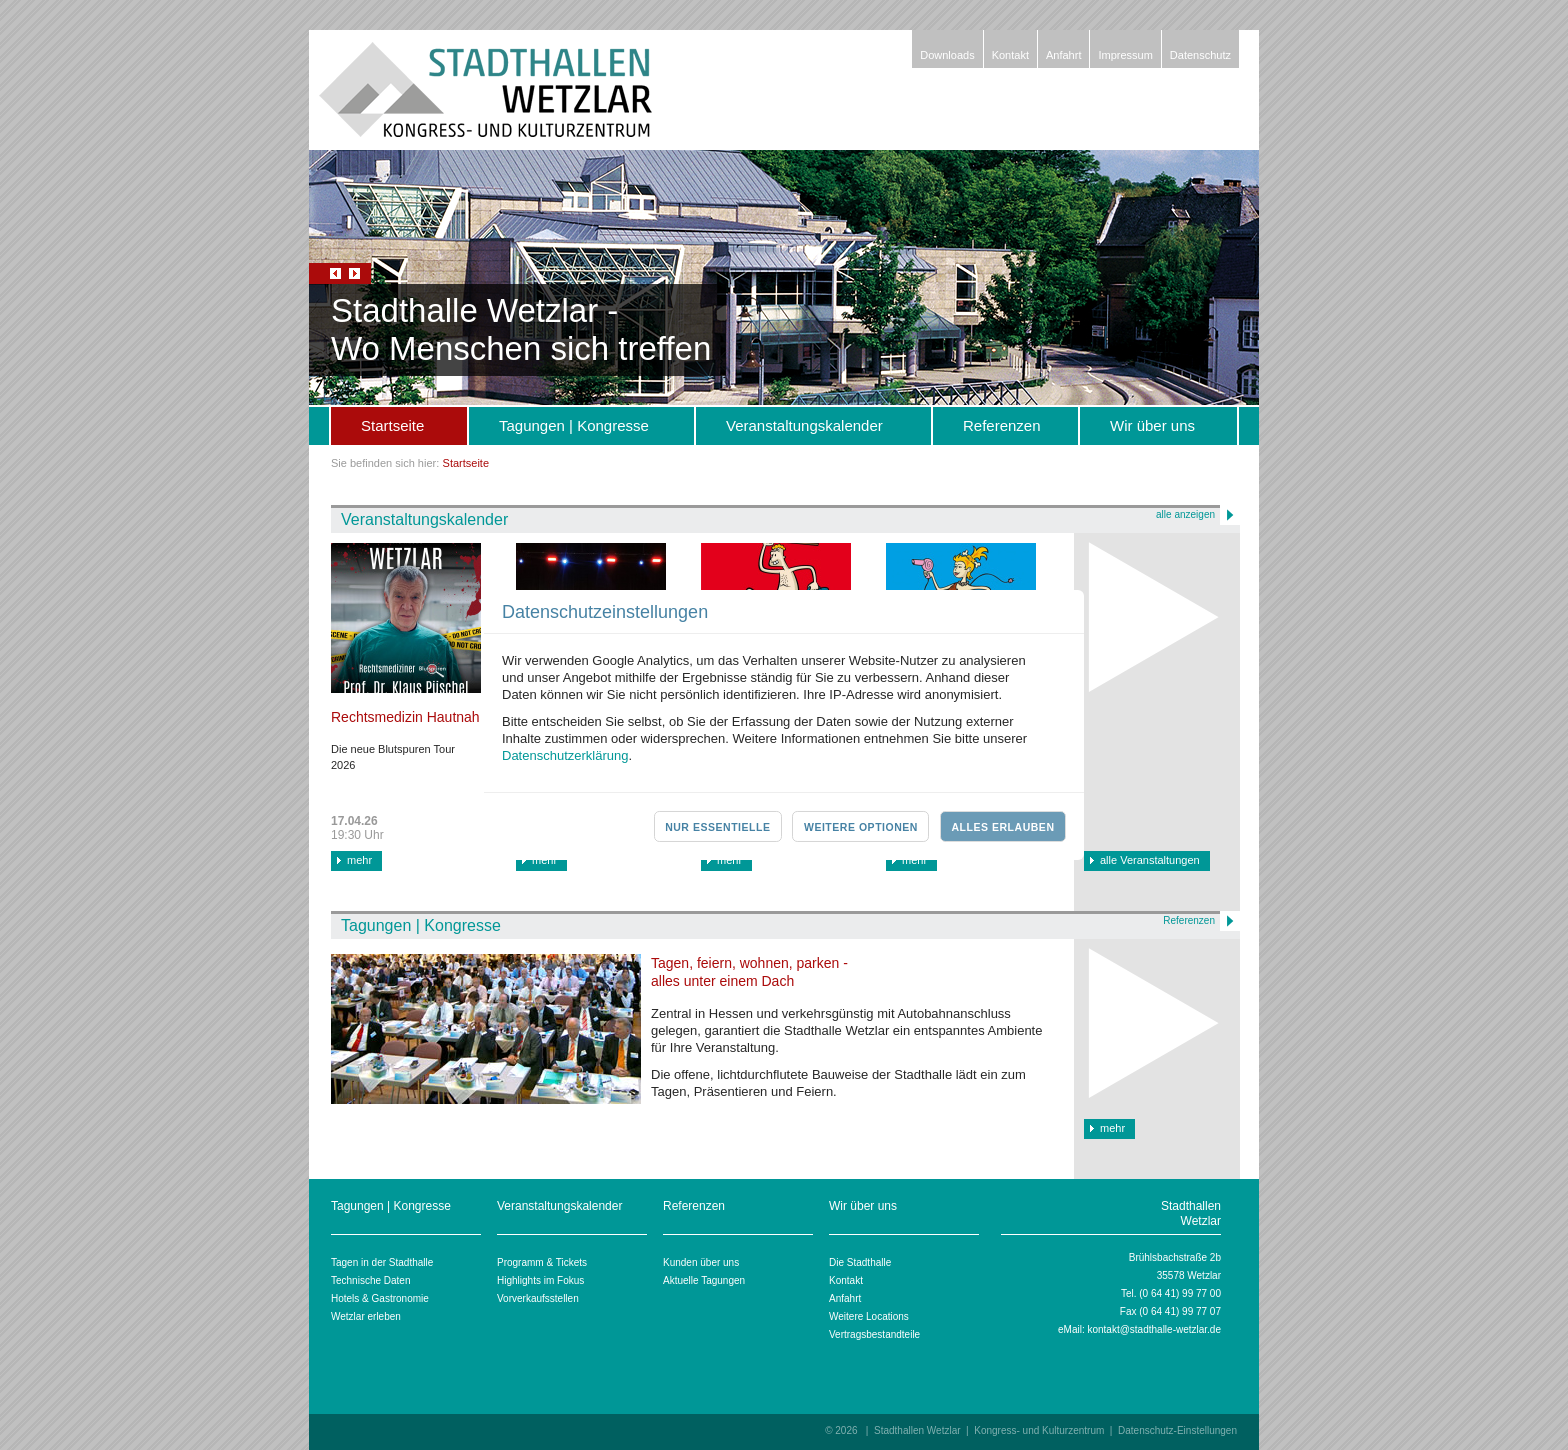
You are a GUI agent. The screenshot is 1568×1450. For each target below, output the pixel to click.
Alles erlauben (1002, 827)
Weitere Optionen (861, 827)
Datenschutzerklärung (565, 755)
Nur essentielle (717, 827)
